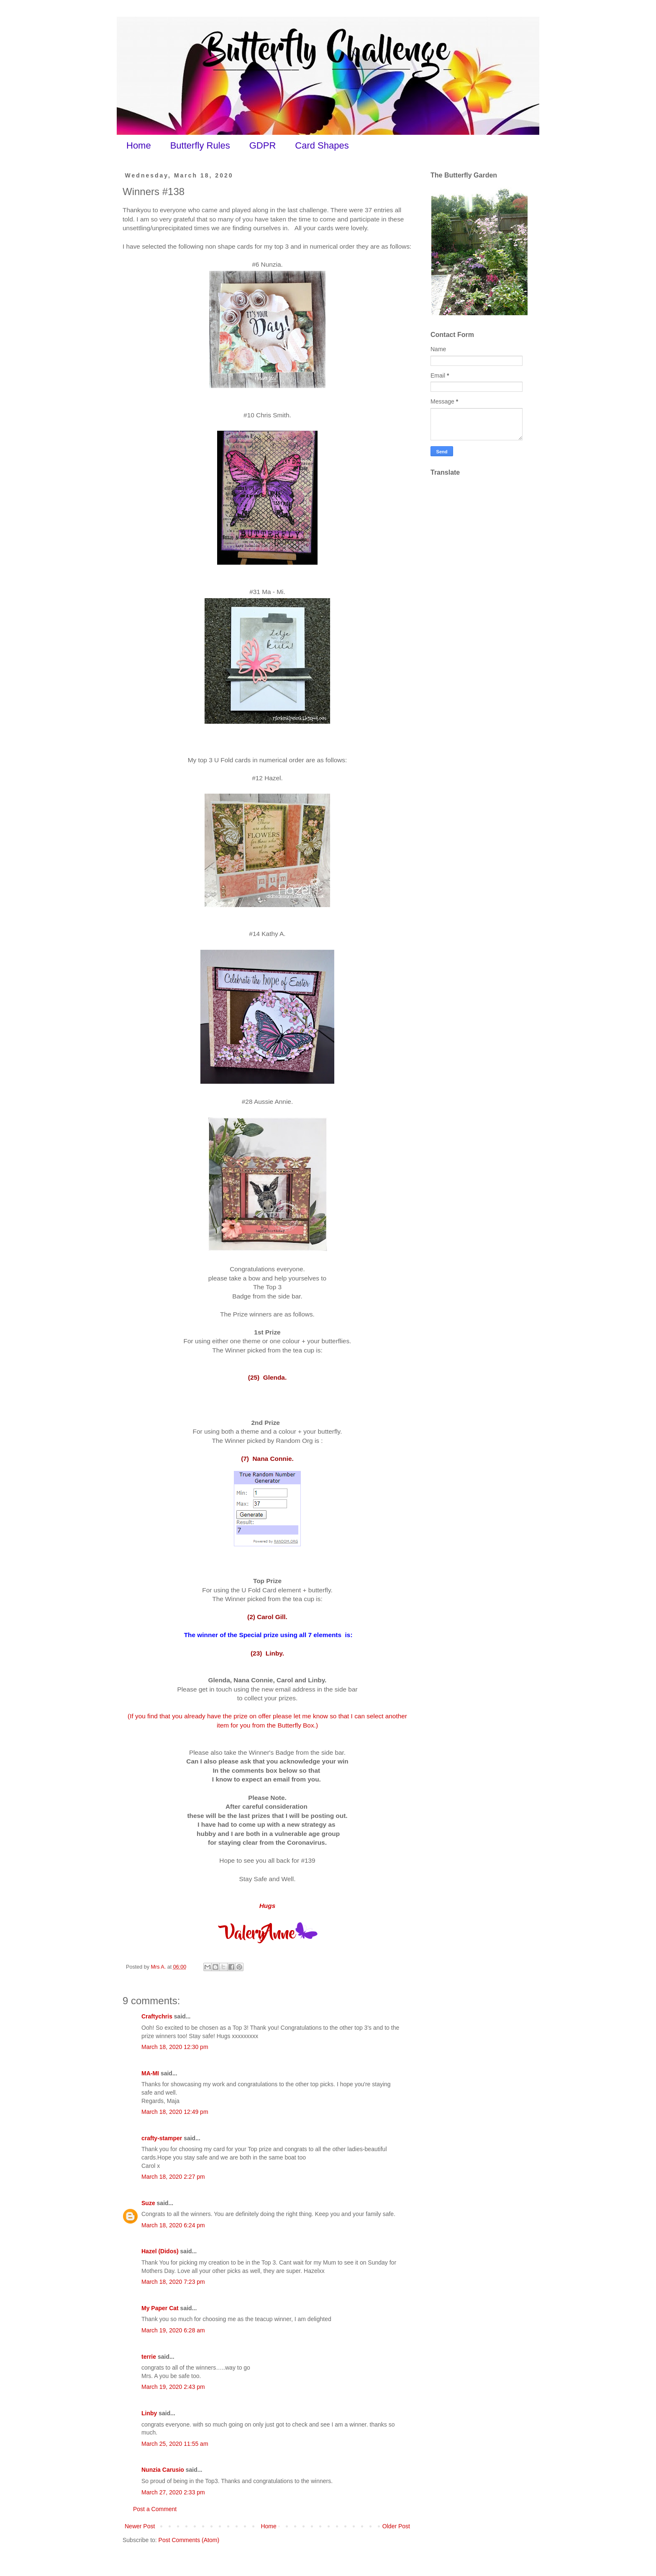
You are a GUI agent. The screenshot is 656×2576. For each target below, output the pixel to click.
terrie (148, 2356)
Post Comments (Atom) (189, 2540)
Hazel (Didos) (160, 2251)
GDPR (262, 145)
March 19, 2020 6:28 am (173, 2330)
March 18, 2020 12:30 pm (174, 2047)
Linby (149, 2413)
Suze (148, 2203)
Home (138, 145)
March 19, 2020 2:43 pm (173, 2386)
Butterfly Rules (200, 145)
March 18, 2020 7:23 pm (173, 2281)
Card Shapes (321, 145)
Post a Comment (155, 2509)
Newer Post (140, 2526)
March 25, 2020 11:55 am (174, 2443)
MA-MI (150, 2073)
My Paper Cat (160, 2308)
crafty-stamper (161, 2138)
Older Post (396, 2526)
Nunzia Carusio (162, 2469)
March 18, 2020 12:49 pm (174, 2111)
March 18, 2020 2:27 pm (173, 2176)
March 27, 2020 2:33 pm (173, 2492)
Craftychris (156, 2016)
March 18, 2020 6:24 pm (173, 2225)
